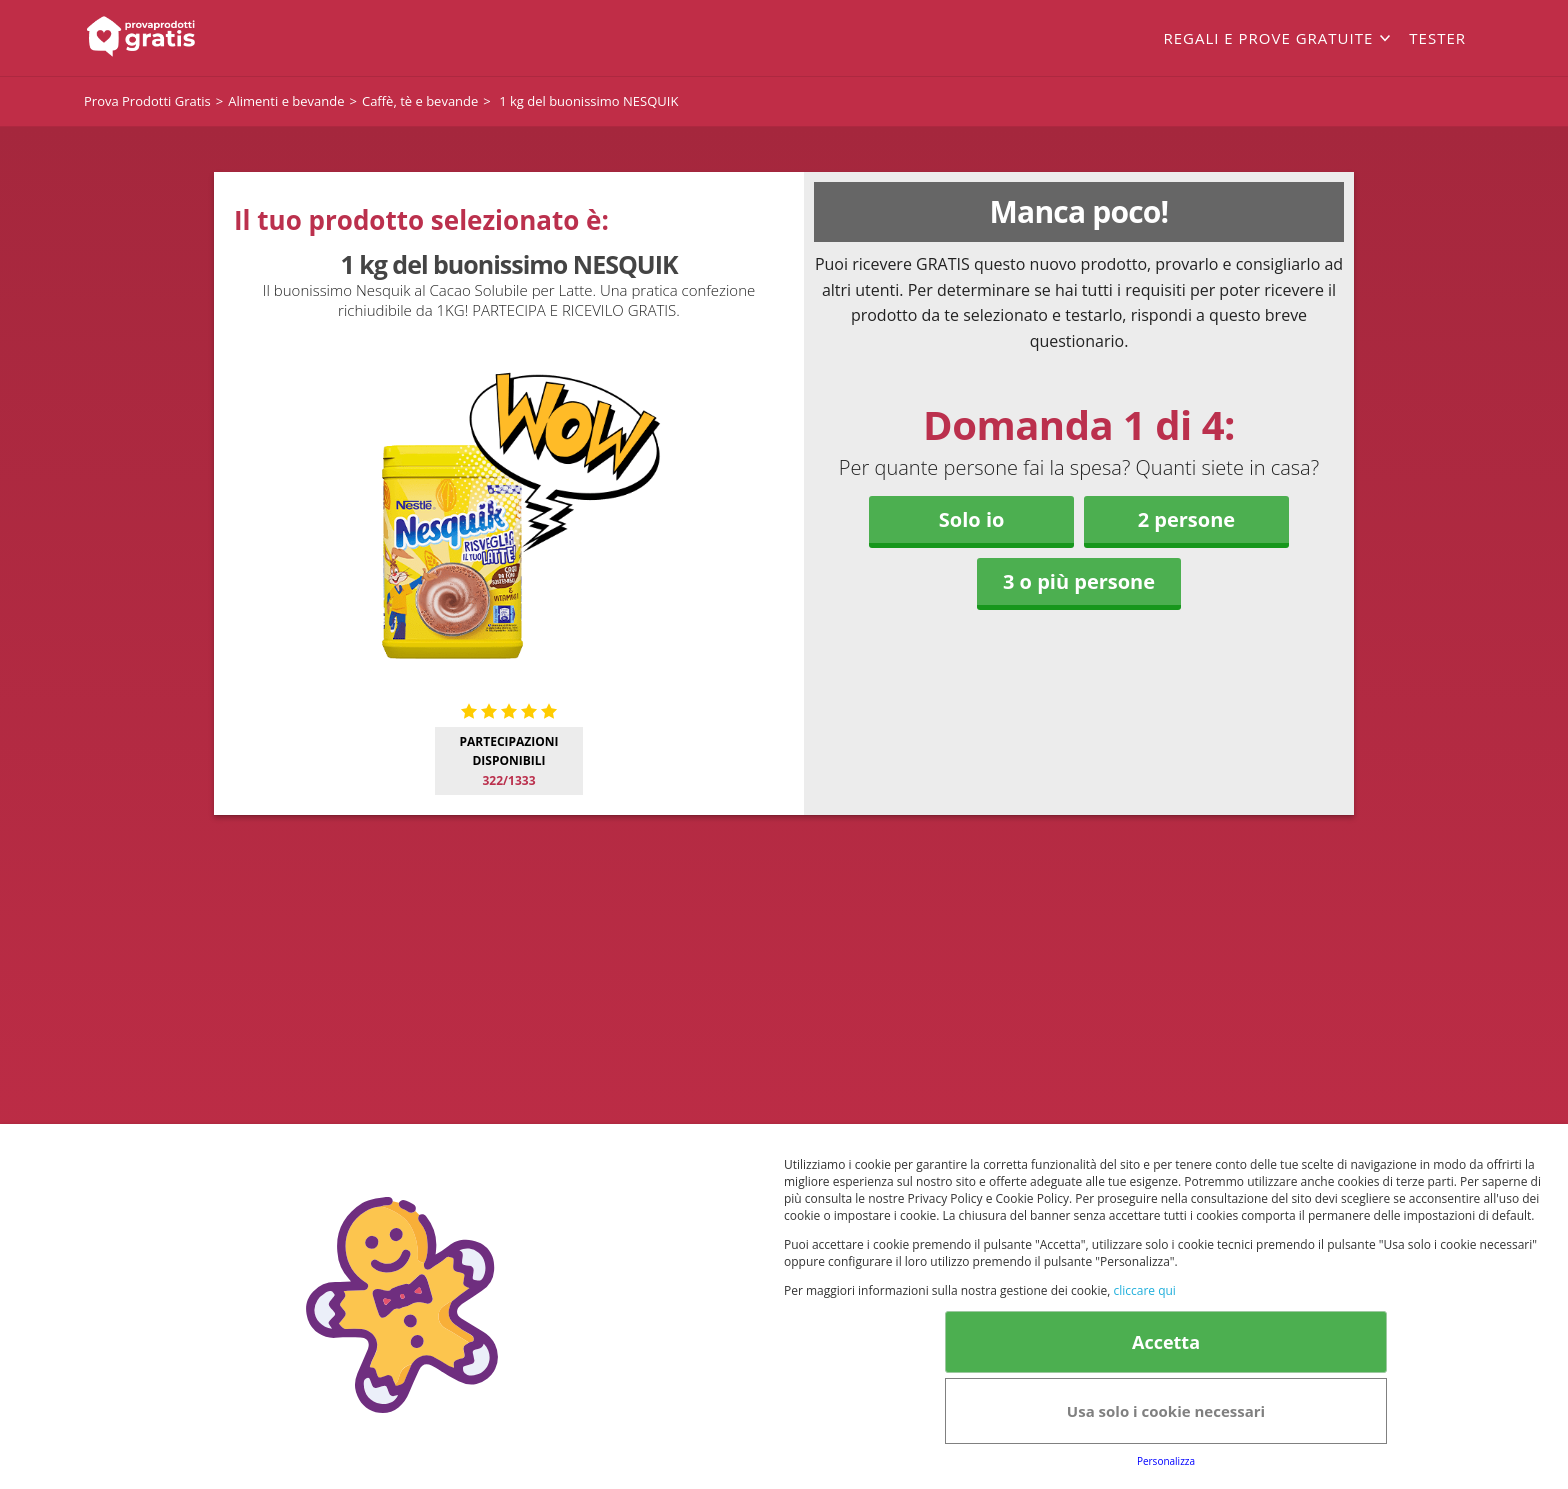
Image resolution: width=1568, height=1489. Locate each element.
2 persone (1186, 519)
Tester (1437, 38)
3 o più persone (1079, 581)
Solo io (972, 519)
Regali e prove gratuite (1268, 38)
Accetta (1166, 1342)
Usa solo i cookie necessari (1166, 1411)
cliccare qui (1144, 1290)
